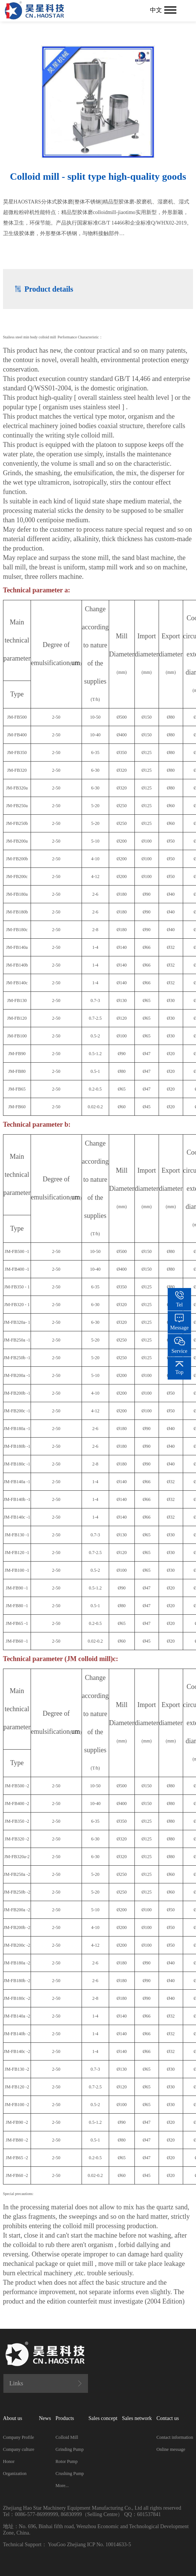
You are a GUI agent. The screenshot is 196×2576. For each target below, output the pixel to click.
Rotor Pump (66, 2461)
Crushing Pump (70, 2473)
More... (62, 2485)
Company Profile (18, 2437)
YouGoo (57, 2544)
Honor (9, 2461)
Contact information (174, 2437)
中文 (156, 10)
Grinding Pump (69, 2449)
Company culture (18, 2449)
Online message (170, 2449)
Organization (14, 2473)
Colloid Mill (67, 2437)
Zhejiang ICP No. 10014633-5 (99, 2544)
